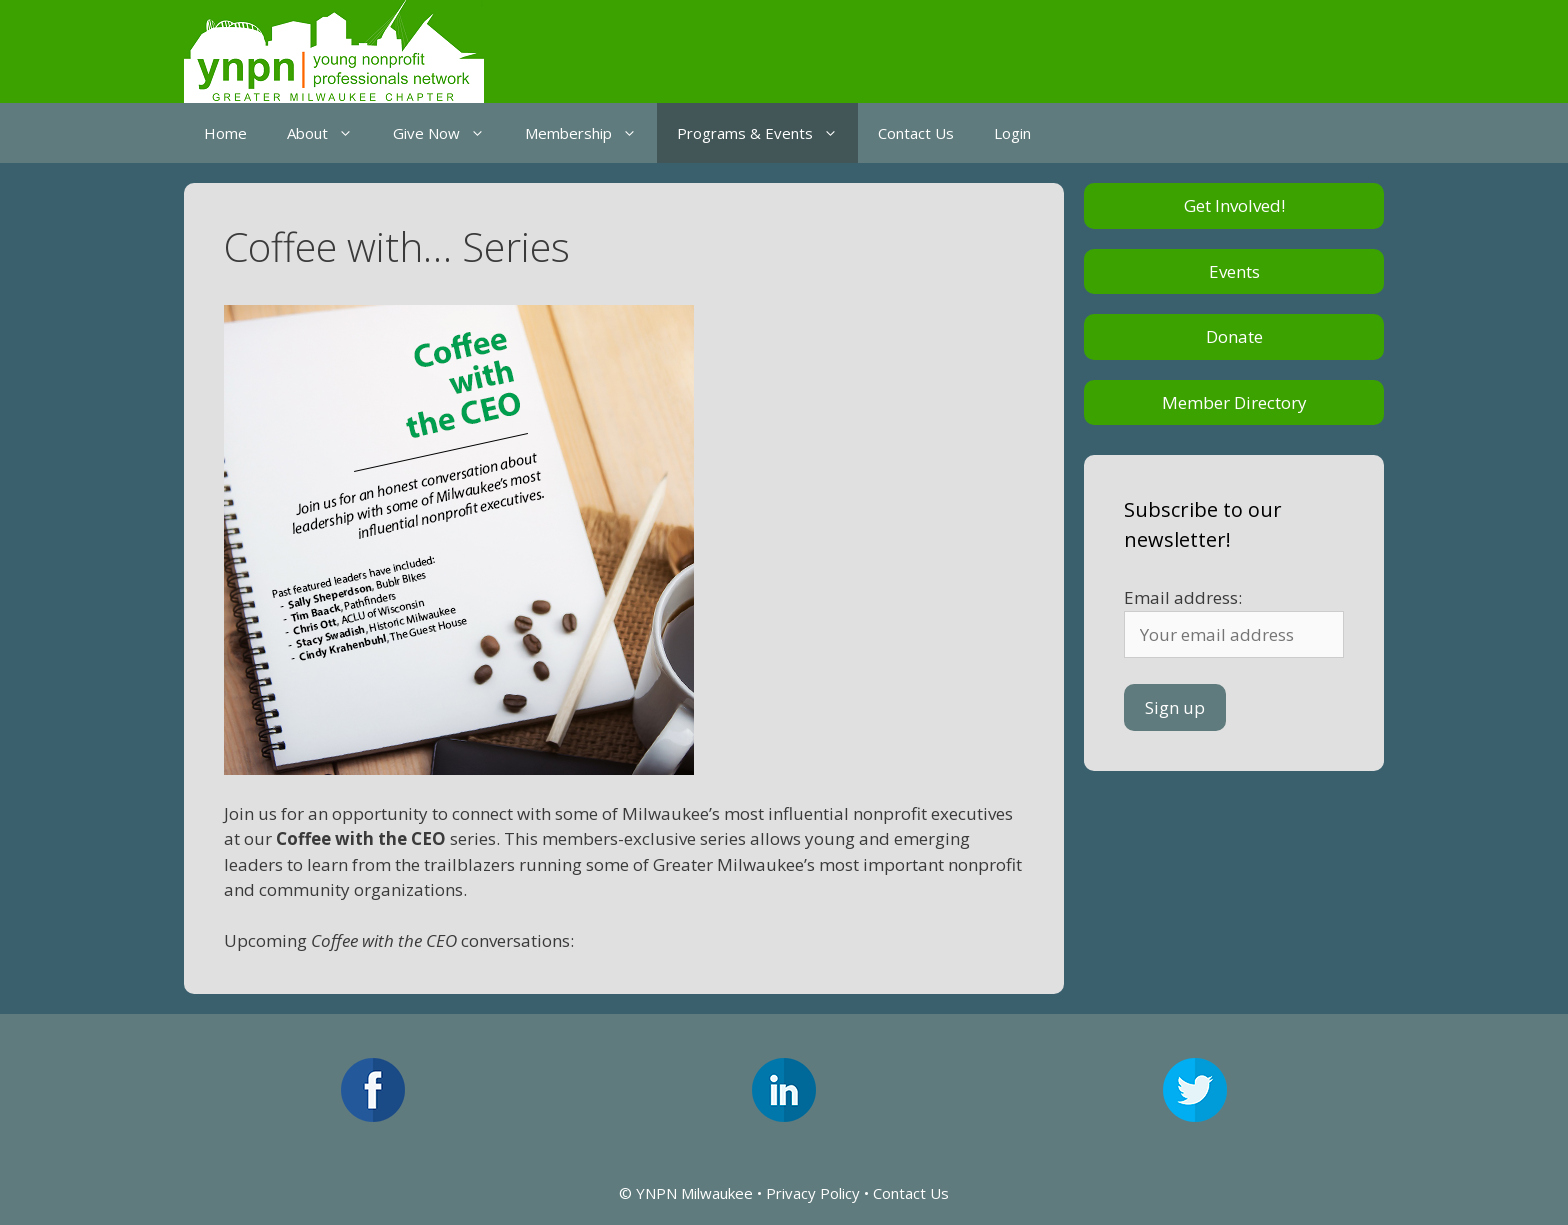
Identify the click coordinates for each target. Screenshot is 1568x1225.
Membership (591, 133)
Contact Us (916, 133)
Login (1012, 133)
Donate (1234, 336)
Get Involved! (1234, 205)
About (330, 133)
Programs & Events (767, 133)
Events (1234, 271)
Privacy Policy (813, 1193)
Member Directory (1234, 402)
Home (225, 133)
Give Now (449, 133)
